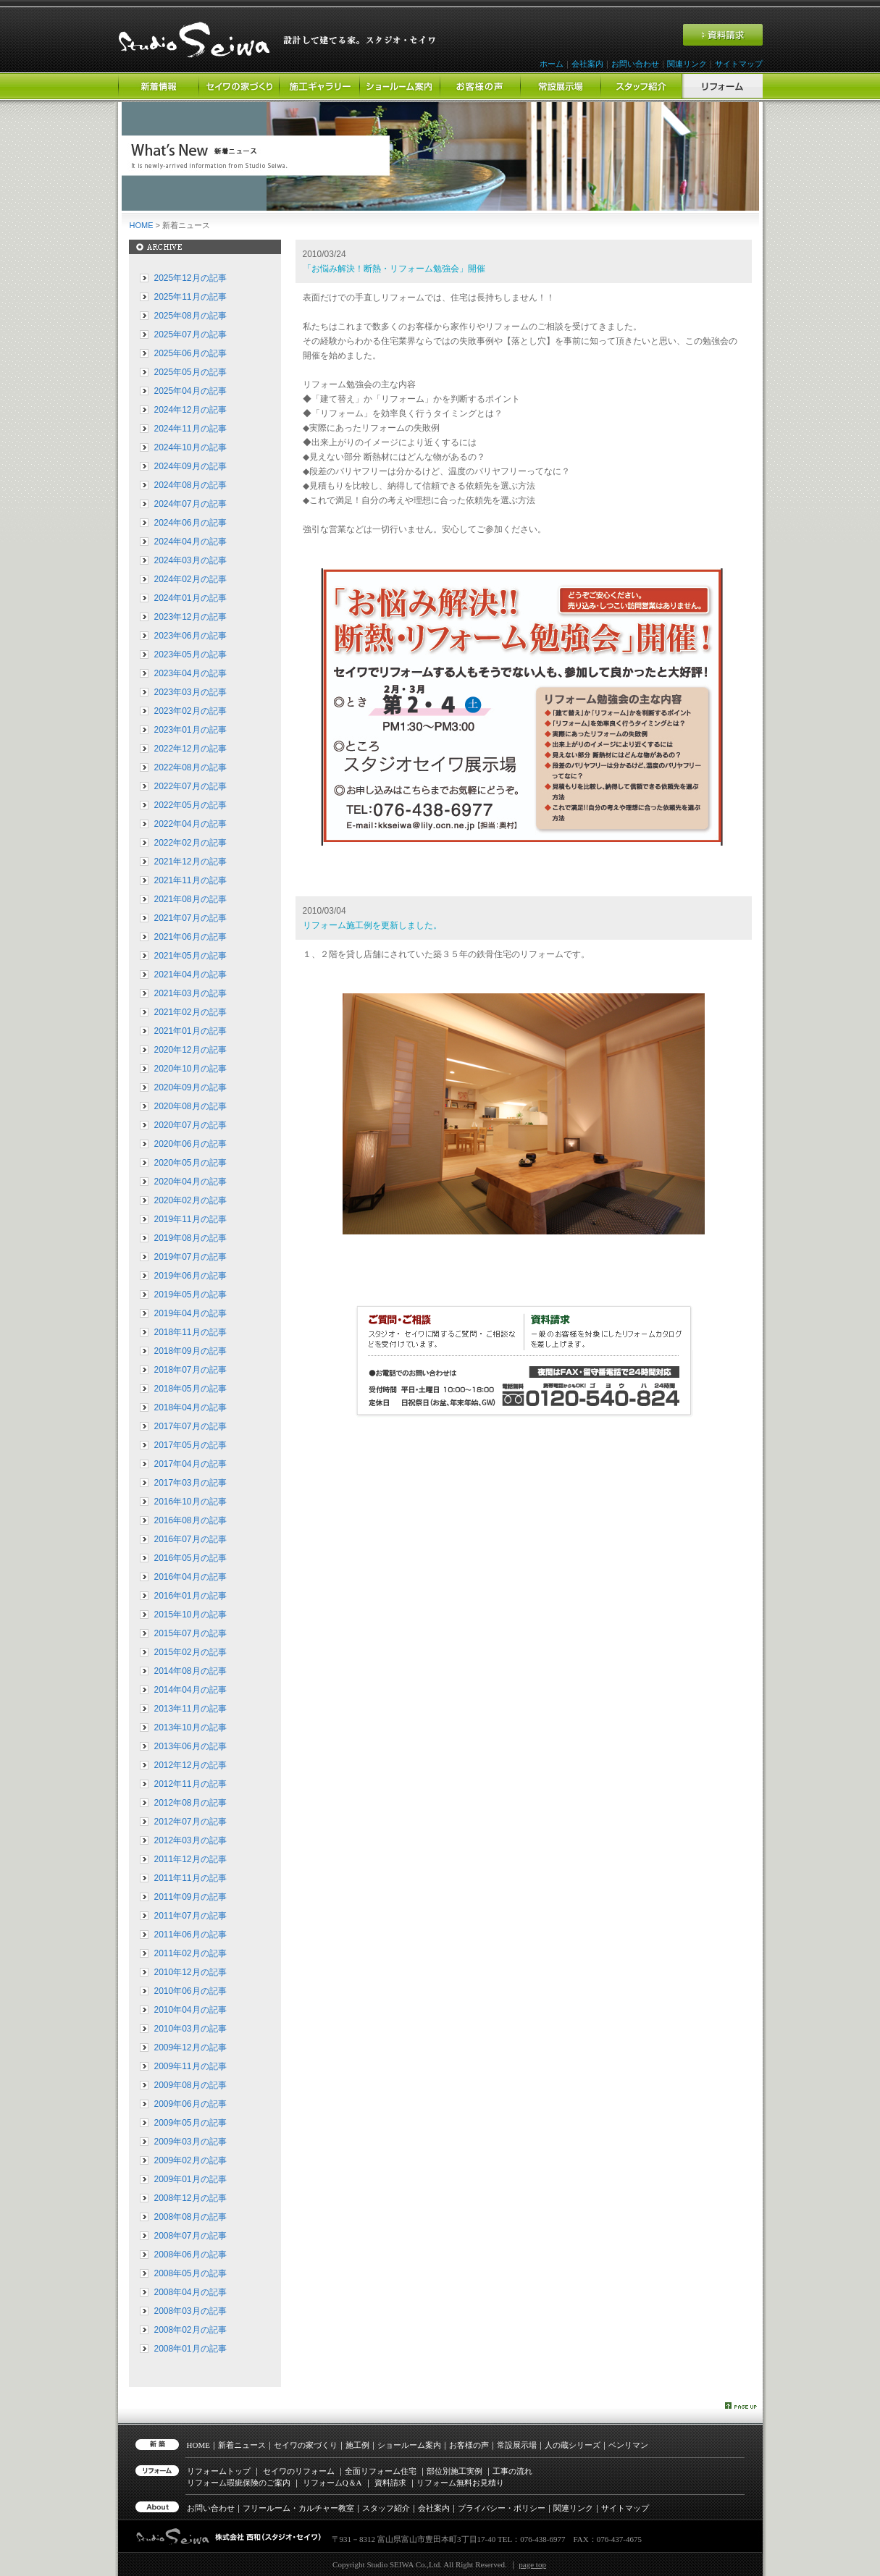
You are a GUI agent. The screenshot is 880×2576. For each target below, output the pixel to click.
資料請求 (390, 2482)
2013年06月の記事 (190, 1746)
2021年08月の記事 (190, 899)
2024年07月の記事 (190, 504)
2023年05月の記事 (190, 654)
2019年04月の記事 (190, 1313)
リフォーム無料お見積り (460, 2482)
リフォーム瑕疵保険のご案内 (238, 2482)
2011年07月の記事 (190, 1916)
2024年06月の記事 (190, 523)
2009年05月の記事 (190, 2123)
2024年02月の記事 (190, 579)
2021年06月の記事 (190, 937)
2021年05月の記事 (190, 956)
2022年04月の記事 (190, 824)
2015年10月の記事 (190, 1614)
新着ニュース (242, 2445)
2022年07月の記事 (190, 786)
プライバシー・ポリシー (501, 2508)
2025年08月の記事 (190, 316)
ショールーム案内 (409, 2445)
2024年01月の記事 (190, 598)
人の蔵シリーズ (572, 2445)
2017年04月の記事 (190, 1464)
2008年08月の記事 (190, 2217)
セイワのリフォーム (299, 2471)
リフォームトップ (219, 2471)
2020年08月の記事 (190, 1106)
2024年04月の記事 (190, 541)
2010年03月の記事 (190, 2029)
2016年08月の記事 (190, 1520)
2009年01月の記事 (190, 2179)
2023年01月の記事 (190, 730)
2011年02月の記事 (190, 1953)
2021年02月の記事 (190, 1012)
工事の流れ (512, 2471)
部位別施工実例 (454, 2471)
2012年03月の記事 (190, 1840)
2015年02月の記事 (190, 1652)
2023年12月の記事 (190, 617)
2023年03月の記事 (190, 692)
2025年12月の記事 (190, 278)
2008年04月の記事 (190, 2292)
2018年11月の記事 (190, 1332)
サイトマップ (739, 63)
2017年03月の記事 (190, 1483)
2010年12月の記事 (190, 1972)
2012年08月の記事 (190, 1803)
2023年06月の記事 (190, 636)
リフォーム (332, 2482)
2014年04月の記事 (190, 1690)
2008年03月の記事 (190, 2311)
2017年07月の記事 (190, 1426)
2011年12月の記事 (190, 1859)
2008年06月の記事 (190, 2254)
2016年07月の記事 (190, 1539)
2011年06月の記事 (190, 1934)
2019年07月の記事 (190, 1257)
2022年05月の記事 (190, 805)
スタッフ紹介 (386, 2508)
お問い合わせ (635, 63)
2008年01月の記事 (190, 2349)
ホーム (551, 63)
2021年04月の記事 (190, 974)
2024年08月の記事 (190, 485)
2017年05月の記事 (190, 1445)
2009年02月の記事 (190, 2160)
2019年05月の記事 (190, 1294)
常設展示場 (517, 2445)
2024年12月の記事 (190, 410)
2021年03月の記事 (190, 993)
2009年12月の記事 (190, 2047)
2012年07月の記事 (190, 1822)
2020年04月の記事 (190, 1182)
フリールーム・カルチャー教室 (298, 2508)
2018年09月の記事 (190, 1351)
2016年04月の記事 (190, 1577)
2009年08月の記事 (190, 2085)
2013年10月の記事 (190, 1727)
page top (532, 2564)
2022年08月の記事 (190, 767)
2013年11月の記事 (190, 1709)
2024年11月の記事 (190, 429)
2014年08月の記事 (190, 1671)
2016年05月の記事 (190, 1558)
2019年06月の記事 (190, 1276)
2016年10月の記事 (190, 1502)
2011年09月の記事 (190, 1897)
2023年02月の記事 (190, 711)
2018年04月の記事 (190, 1407)
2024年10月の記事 (190, 447)
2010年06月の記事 (190, 1991)
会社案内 (587, 63)
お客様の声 (469, 2445)
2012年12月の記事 (190, 1765)
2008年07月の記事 (190, 2236)
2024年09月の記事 (190, 466)
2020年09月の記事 (190, 1087)
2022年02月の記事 (190, 843)
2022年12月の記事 (190, 749)
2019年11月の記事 (190, 1219)
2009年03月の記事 (190, 2142)
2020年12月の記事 (190, 1050)
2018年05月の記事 (190, 1389)
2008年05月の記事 (190, 2273)
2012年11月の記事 (190, 1784)
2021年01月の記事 (190, 1031)
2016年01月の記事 (190, 1596)
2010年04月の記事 (190, 2010)
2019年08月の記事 (190, 1238)
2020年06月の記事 (190, 1144)
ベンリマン (628, 2445)
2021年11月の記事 (190, 880)
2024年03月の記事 (190, 560)
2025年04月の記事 (190, 391)
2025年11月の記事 (190, 297)
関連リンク (687, 63)
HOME (142, 225)
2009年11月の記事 (190, 2066)
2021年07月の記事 (190, 918)
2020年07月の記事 (190, 1125)
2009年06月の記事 (190, 2104)
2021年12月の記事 (190, 861)
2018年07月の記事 (190, 1370)
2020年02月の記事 (190, 1200)
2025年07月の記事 (190, 334)
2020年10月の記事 (190, 1069)
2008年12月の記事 (190, 2198)
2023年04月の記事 (190, 673)
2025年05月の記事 (190, 372)
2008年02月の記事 (190, 2330)
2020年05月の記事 (190, 1163)
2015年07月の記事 (190, 1633)
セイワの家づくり (306, 2445)
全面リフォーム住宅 (380, 2471)
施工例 (357, 2445)
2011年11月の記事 (190, 1878)
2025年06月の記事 (190, 353)
